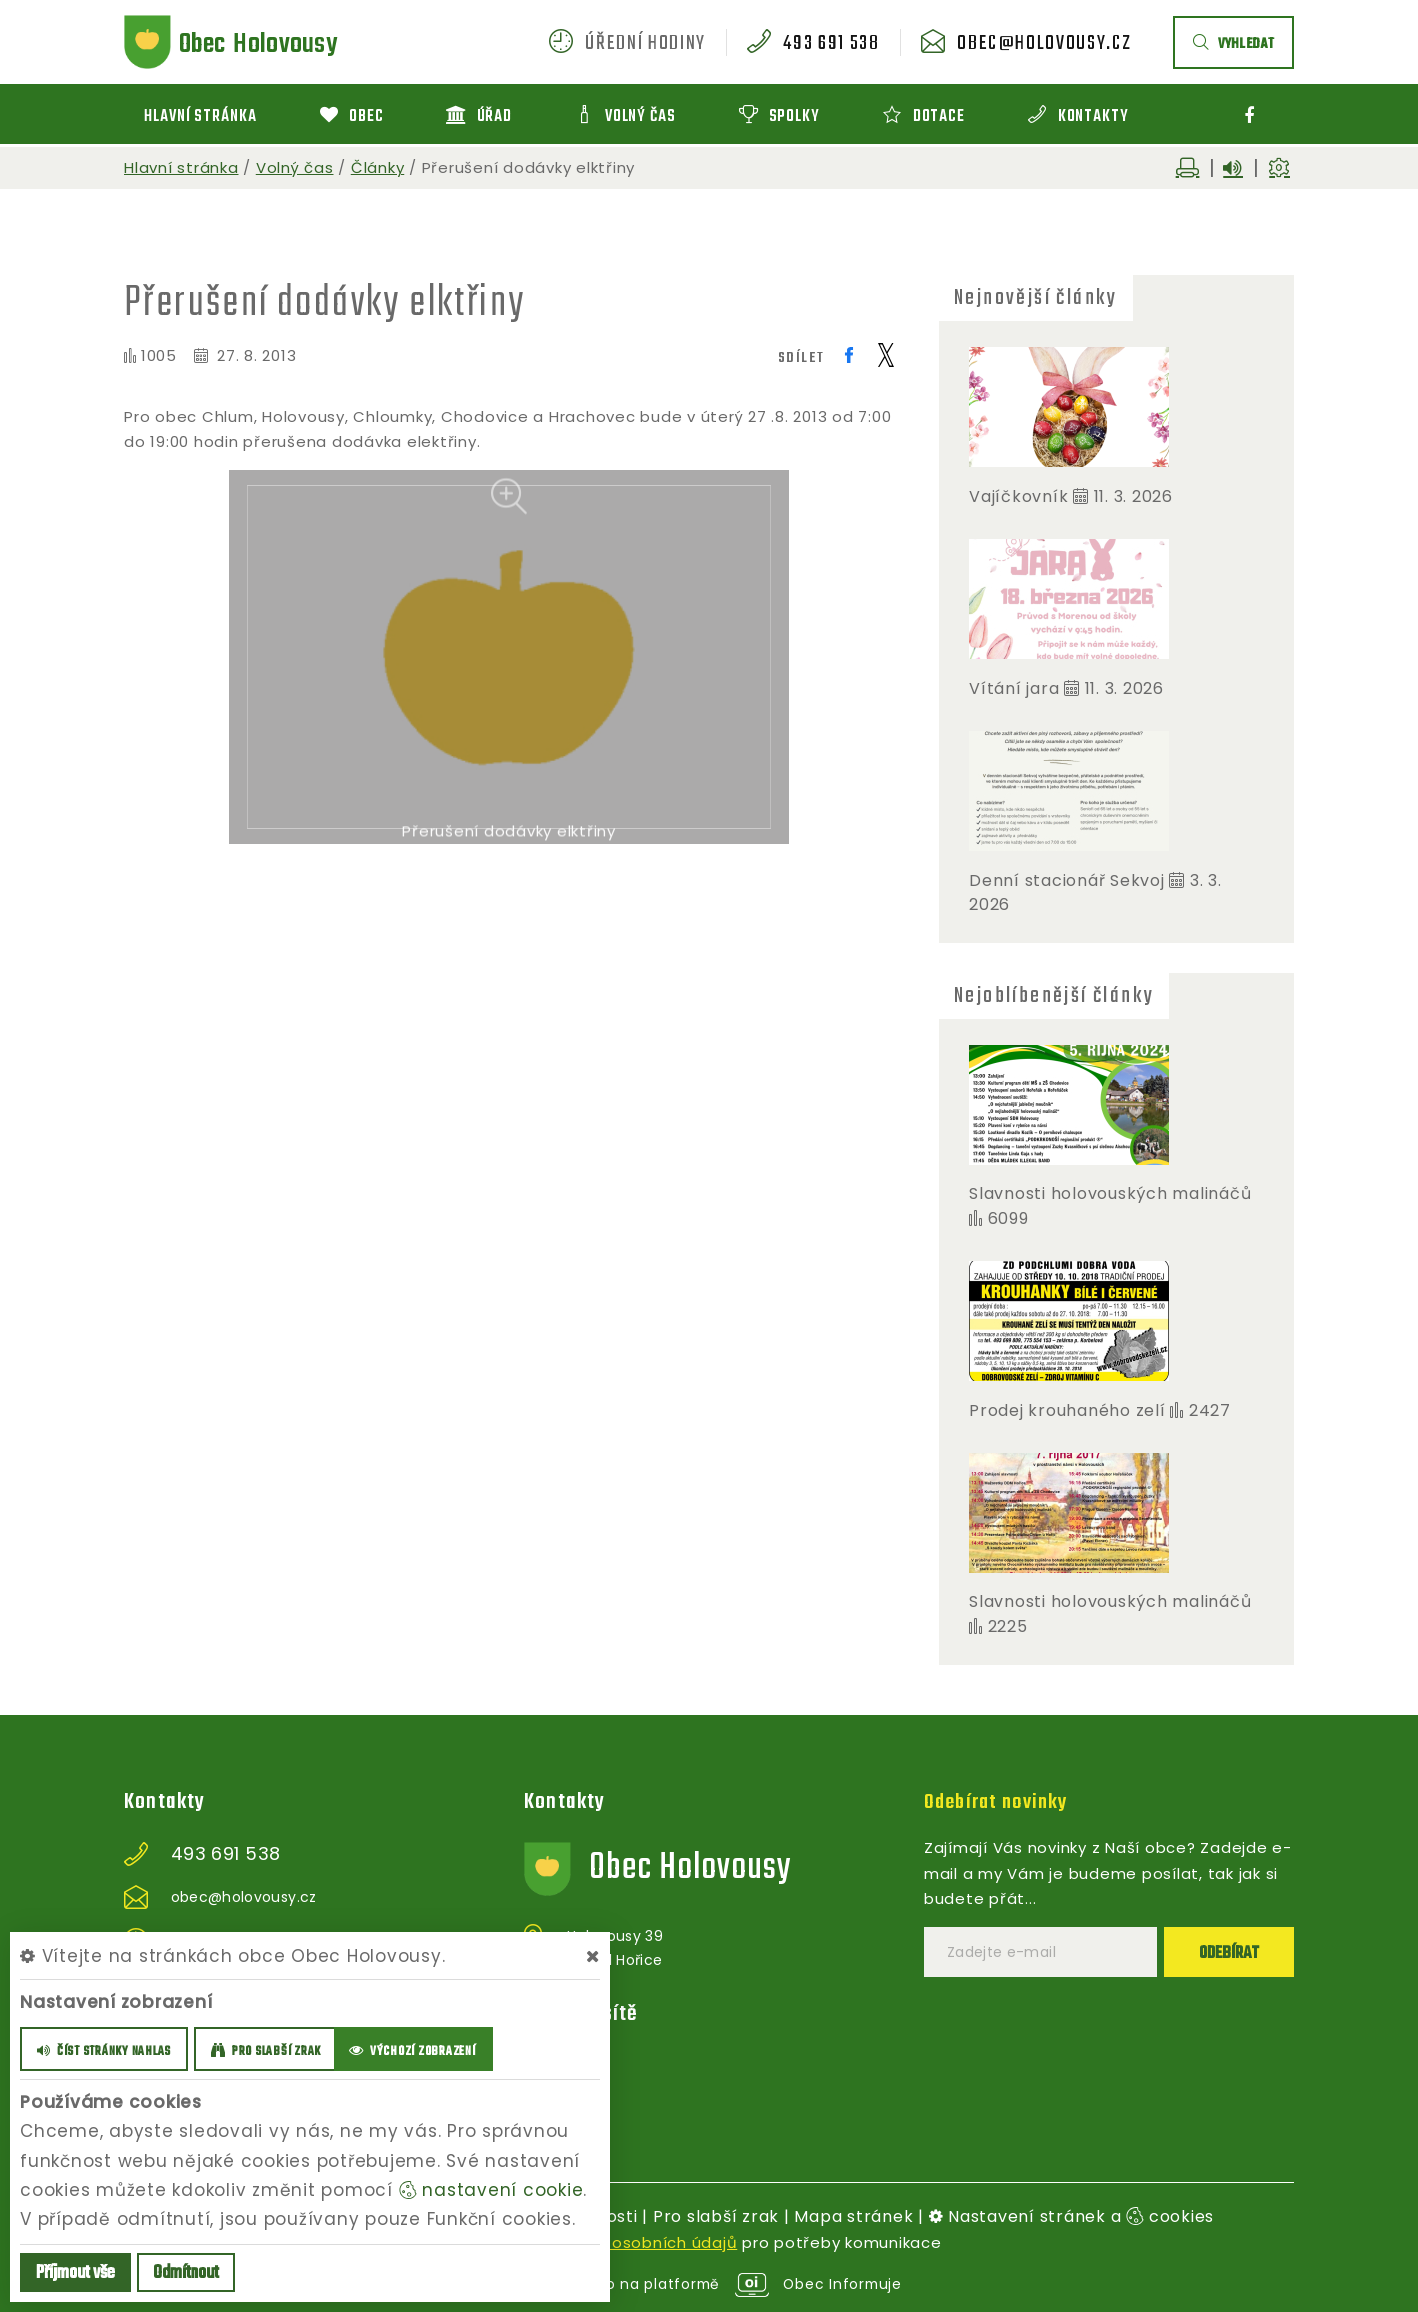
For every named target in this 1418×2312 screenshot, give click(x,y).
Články (378, 167)
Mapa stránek (853, 2216)
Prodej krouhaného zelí (1067, 1410)
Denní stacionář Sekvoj (1067, 880)
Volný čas (295, 167)
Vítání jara (1014, 688)
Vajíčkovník (1018, 496)
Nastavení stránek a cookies (1072, 2216)
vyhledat (1233, 44)
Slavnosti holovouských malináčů (1110, 1193)
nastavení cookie (491, 2190)
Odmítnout (186, 2273)
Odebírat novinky (1000, 1802)
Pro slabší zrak (716, 2216)
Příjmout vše (75, 2273)
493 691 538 (831, 44)
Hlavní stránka (181, 167)
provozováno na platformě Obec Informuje (709, 2283)
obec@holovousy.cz (1044, 44)
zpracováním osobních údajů (619, 2242)
